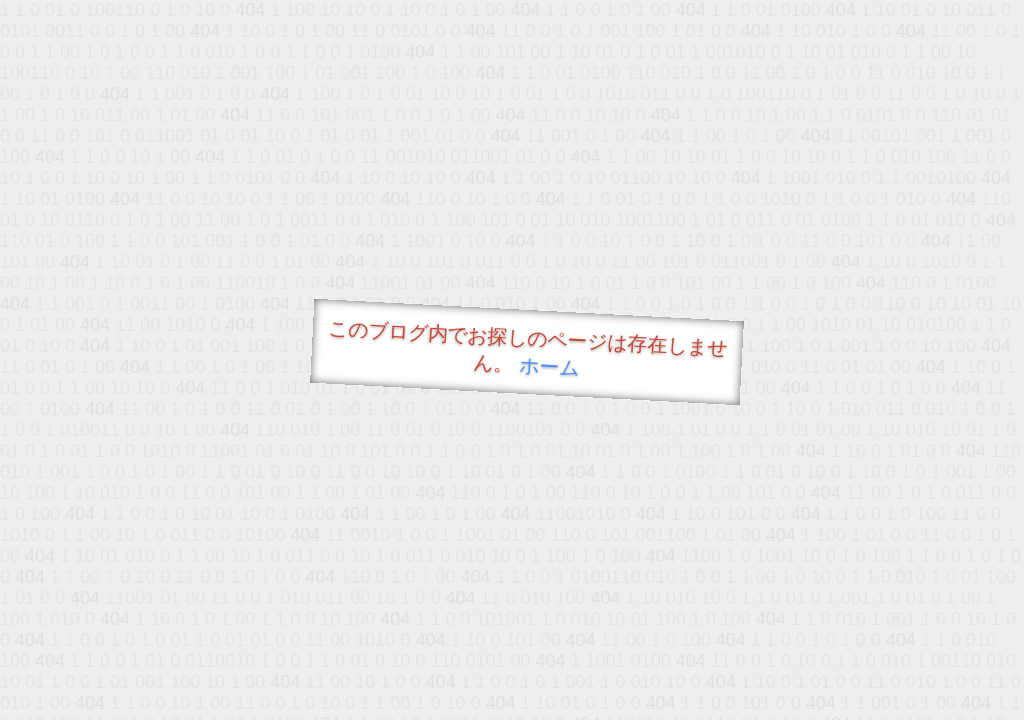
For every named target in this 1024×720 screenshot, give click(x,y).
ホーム (549, 366)
